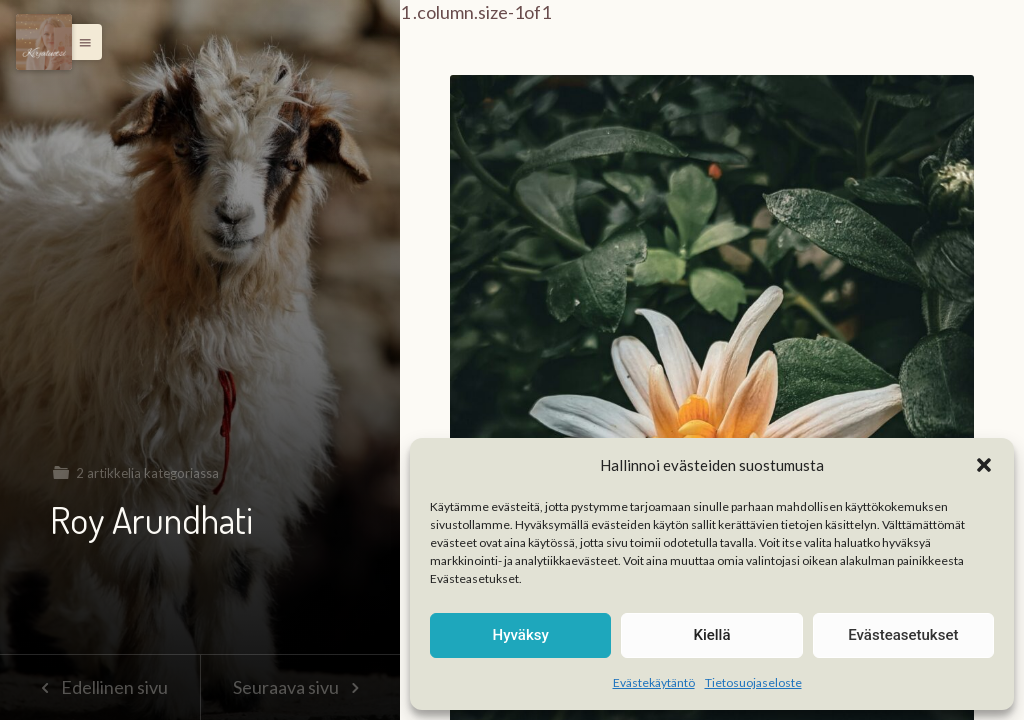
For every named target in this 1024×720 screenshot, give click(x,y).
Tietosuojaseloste (753, 682)
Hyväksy (521, 635)
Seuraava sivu (300, 687)
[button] (984, 465)
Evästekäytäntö (654, 682)
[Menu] (44, 42)
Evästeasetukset (903, 635)
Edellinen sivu (99, 687)
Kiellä (711, 635)
